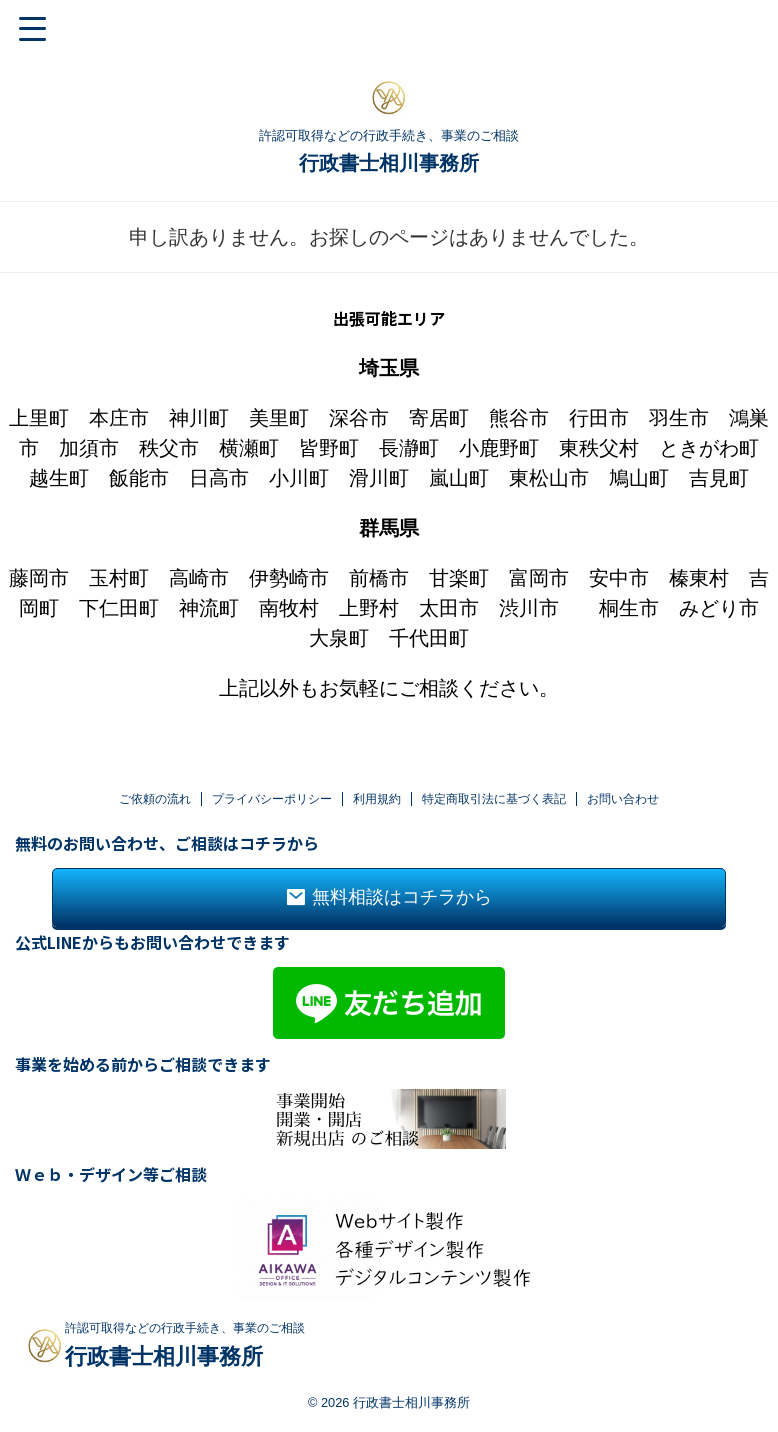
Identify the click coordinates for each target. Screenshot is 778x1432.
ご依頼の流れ (155, 743)
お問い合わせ (623, 743)
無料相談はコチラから (389, 842)
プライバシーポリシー (272, 743)
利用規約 (377, 743)
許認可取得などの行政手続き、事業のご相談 (185, 1273)
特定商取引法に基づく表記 (494, 743)
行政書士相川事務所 (389, 163)
